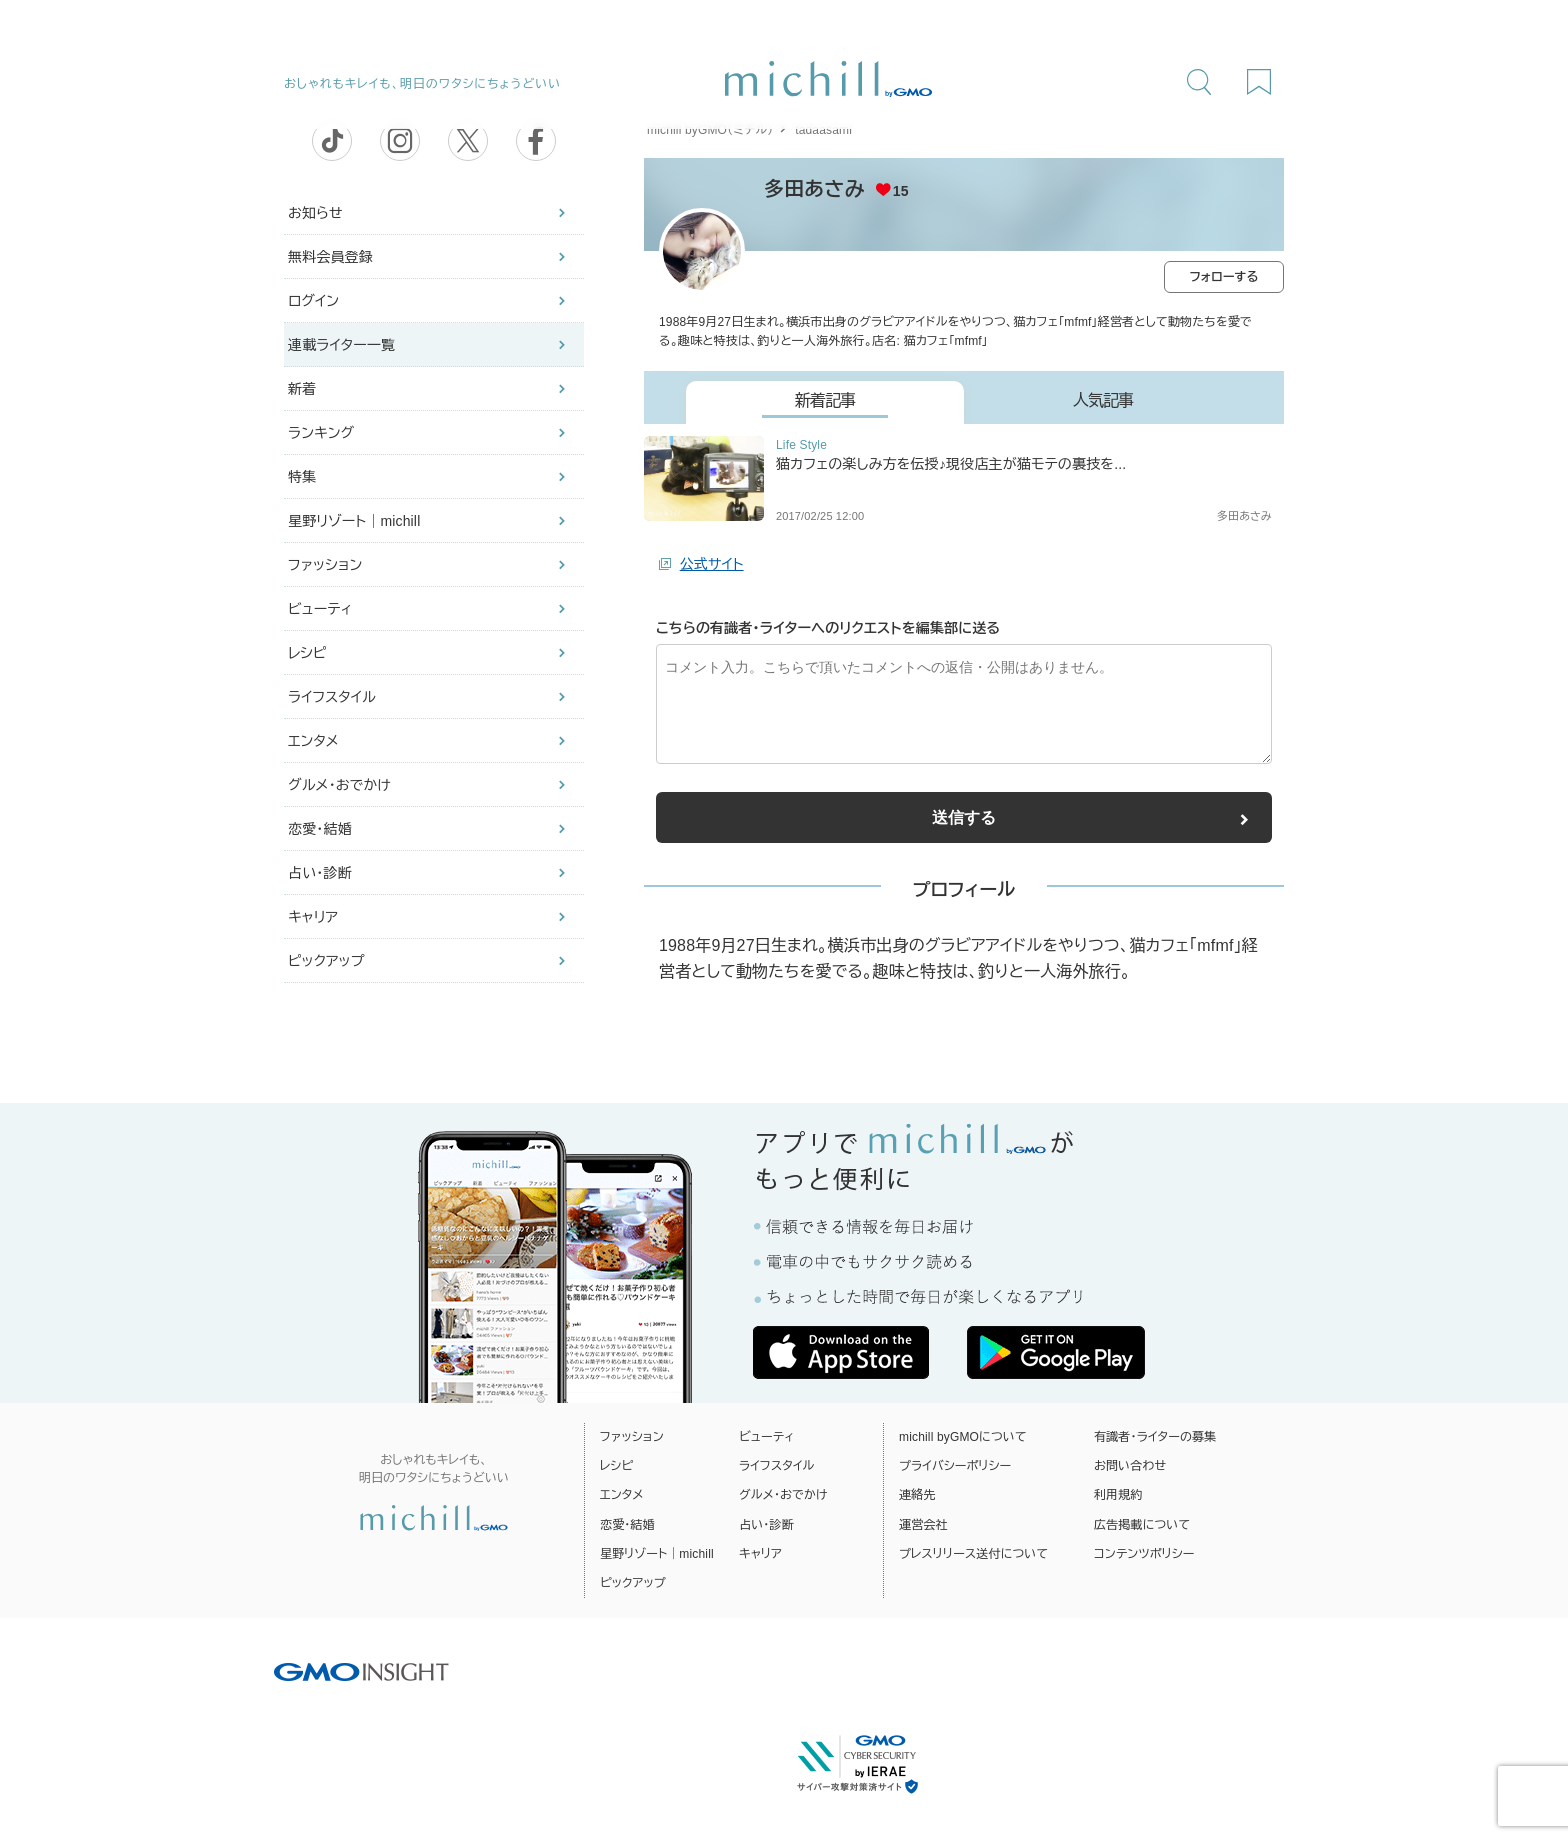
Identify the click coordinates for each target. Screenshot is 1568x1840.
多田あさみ (814, 189)
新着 (302, 389)
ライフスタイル (332, 697)
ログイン (313, 301)
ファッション (325, 565)
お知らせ (315, 213)
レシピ (307, 653)
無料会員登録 (330, 257)
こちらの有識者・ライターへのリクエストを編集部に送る (828, 628)
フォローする (1224, 277)
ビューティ (320, 609)
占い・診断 (320, 873)
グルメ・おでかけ (339, 785)
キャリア (313, 917)
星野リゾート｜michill (354, 521)
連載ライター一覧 (341, 345)
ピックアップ (326, 961)
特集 (302, 477)
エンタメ (313, 741)
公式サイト (712, 564)
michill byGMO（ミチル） (710, 130)
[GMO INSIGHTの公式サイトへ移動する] (361, 1671)
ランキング (321, 433)
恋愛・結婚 (320, 829)
